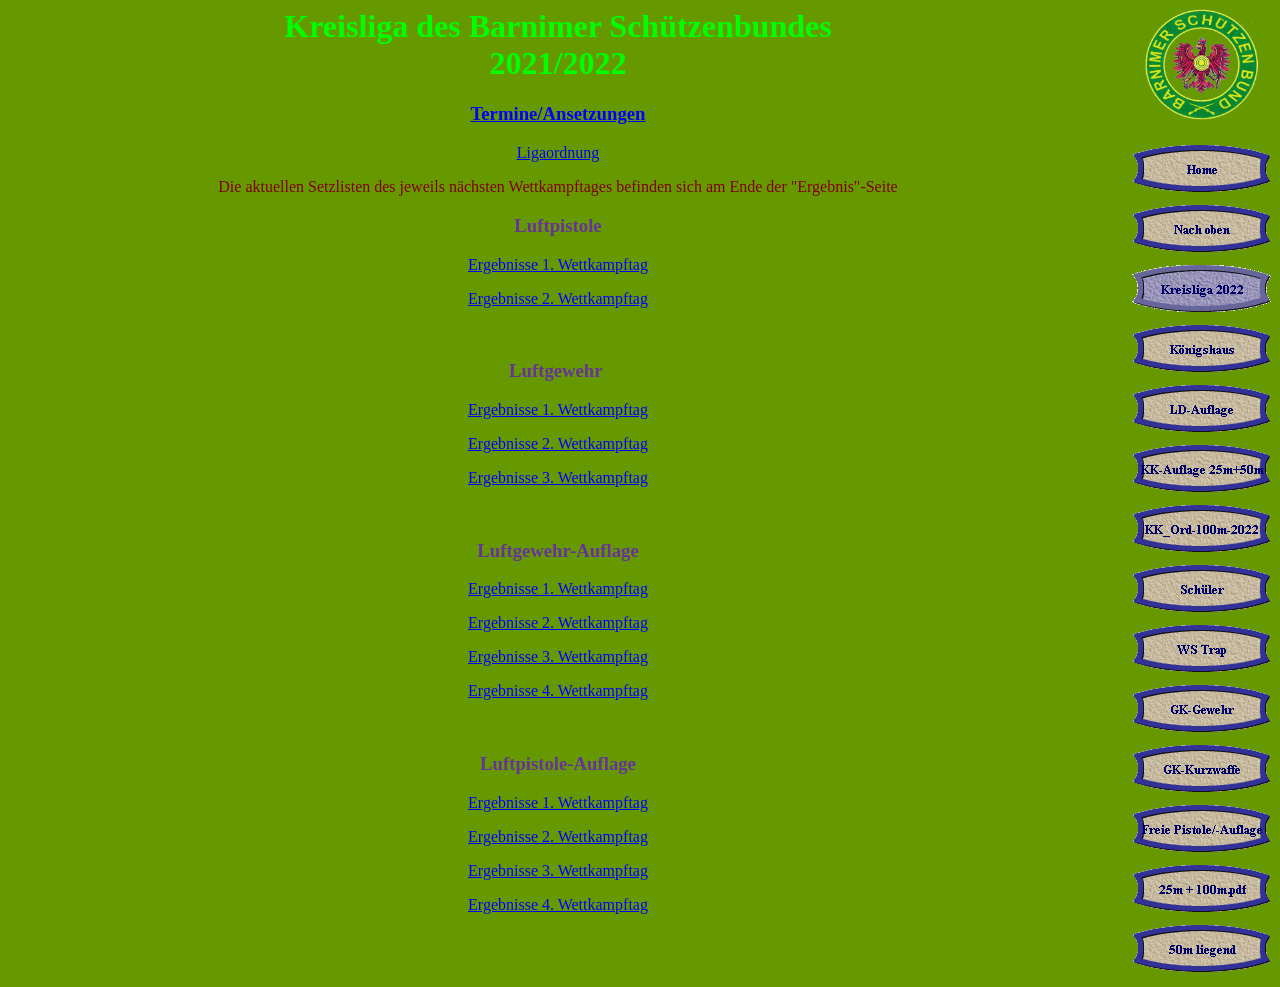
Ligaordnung (558, 152)
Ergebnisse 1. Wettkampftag (558, 264)
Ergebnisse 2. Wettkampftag (558, 298)
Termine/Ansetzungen (558, 113)
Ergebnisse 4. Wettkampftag (558, 690)
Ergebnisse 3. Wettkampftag (558, 477)
